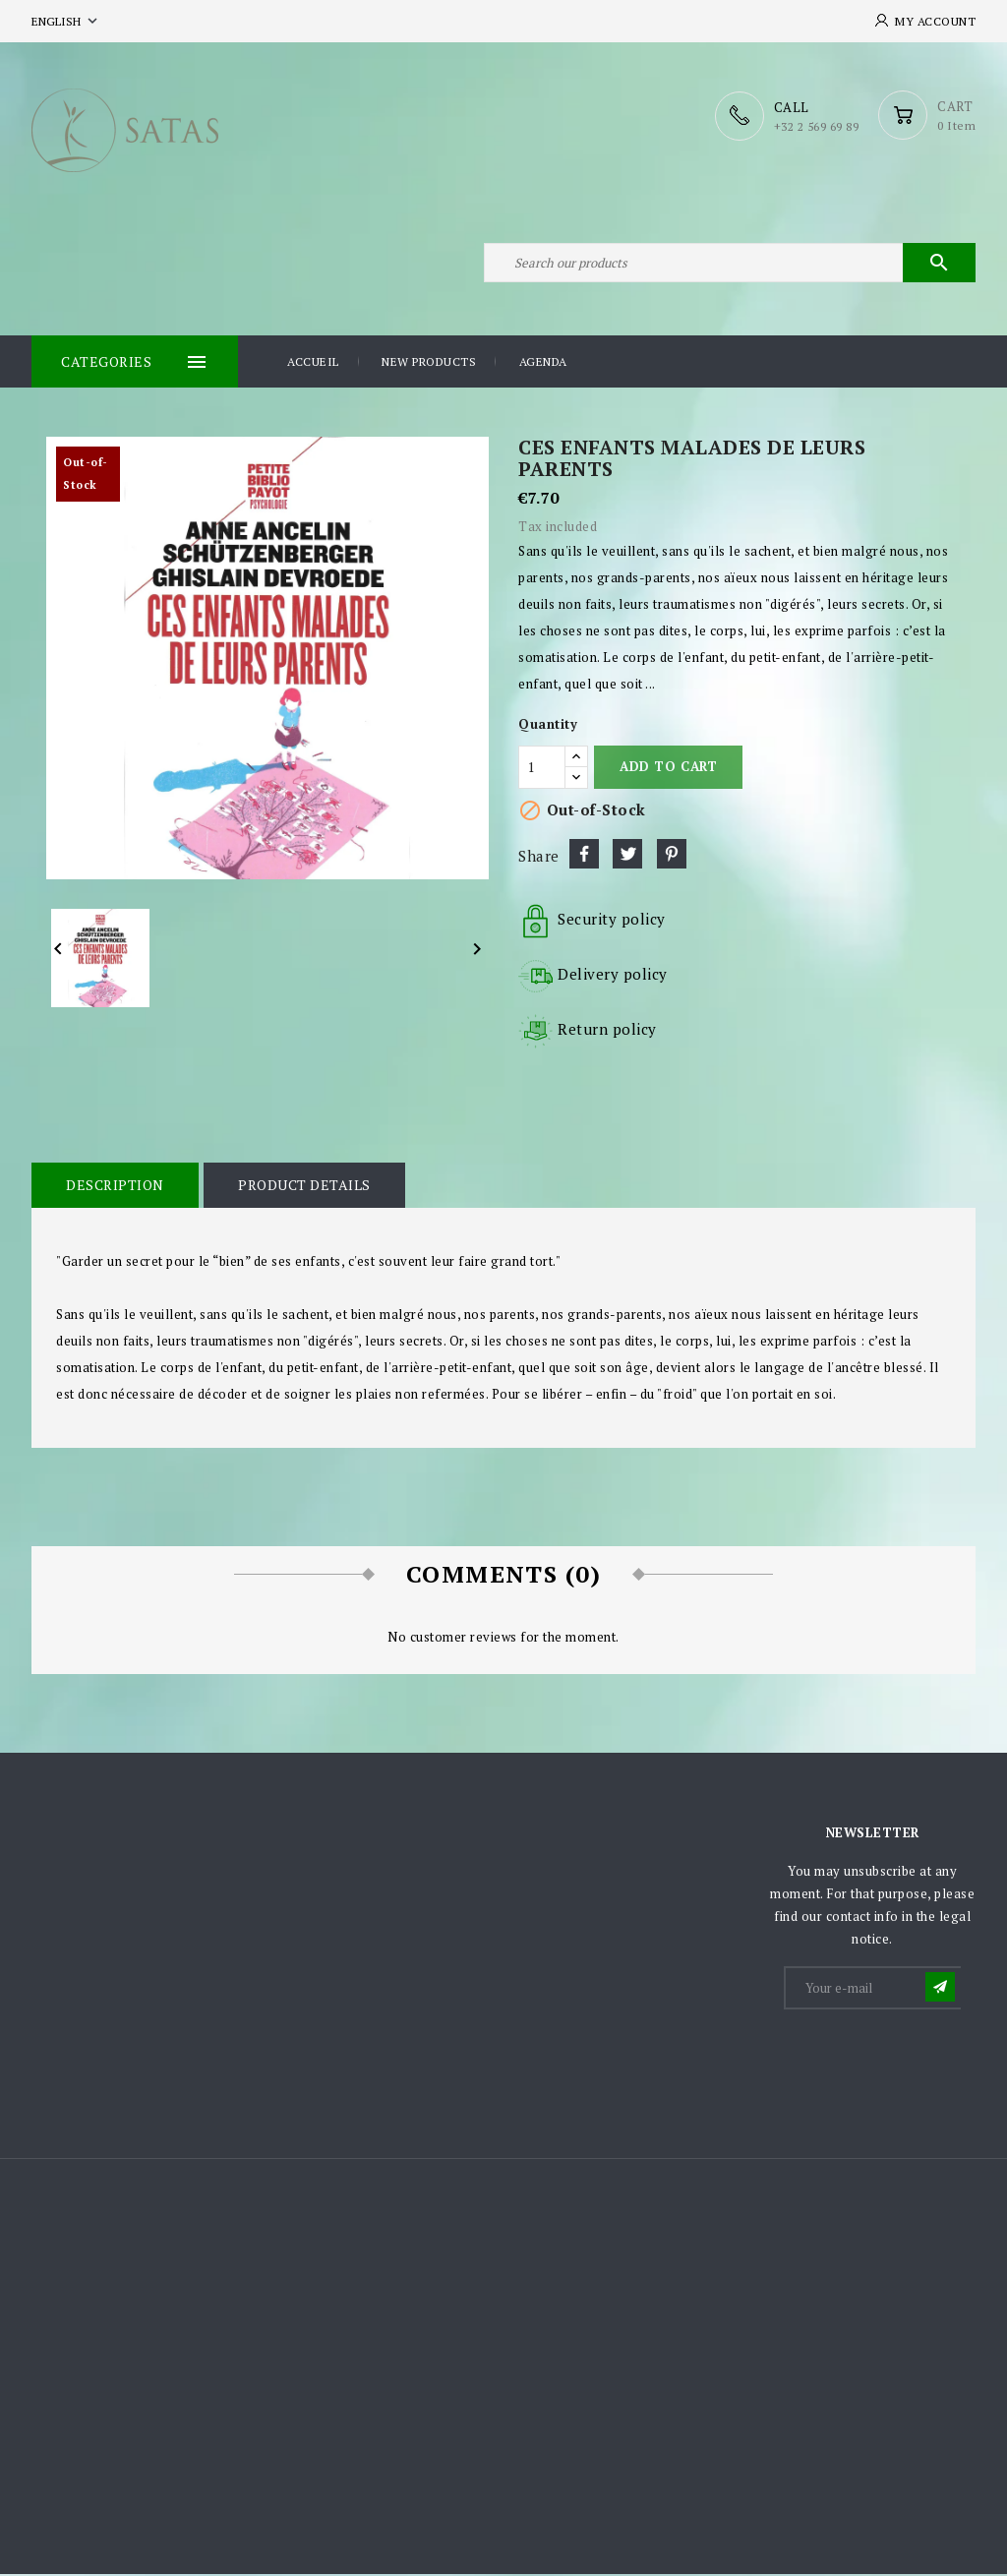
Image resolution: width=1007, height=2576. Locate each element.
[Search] (730, 263)
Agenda (543, 363)
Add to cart (668, 768)
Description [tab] (115, 1186)
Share (584, 855)
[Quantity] (541, 769)
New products (429, 363)
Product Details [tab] (304, 1186)
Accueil (313, 363)
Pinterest (671, 855)
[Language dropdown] (66, 21)
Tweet (627, 855)
